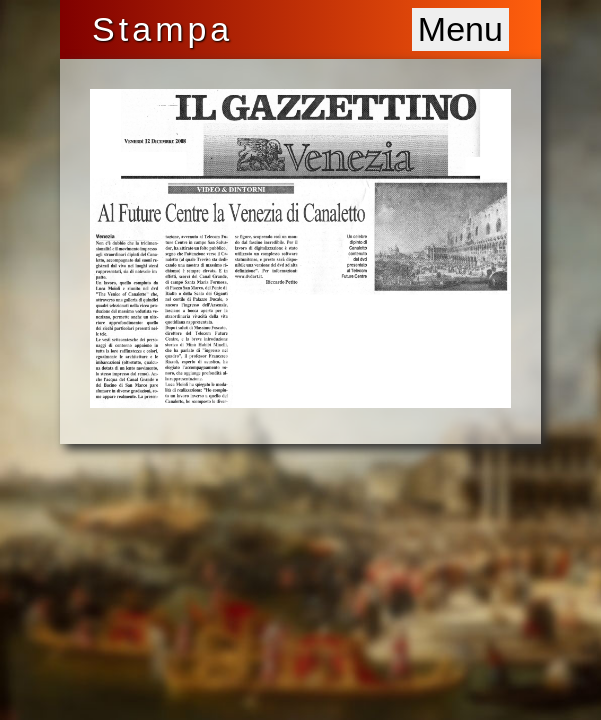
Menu (460, 29)
